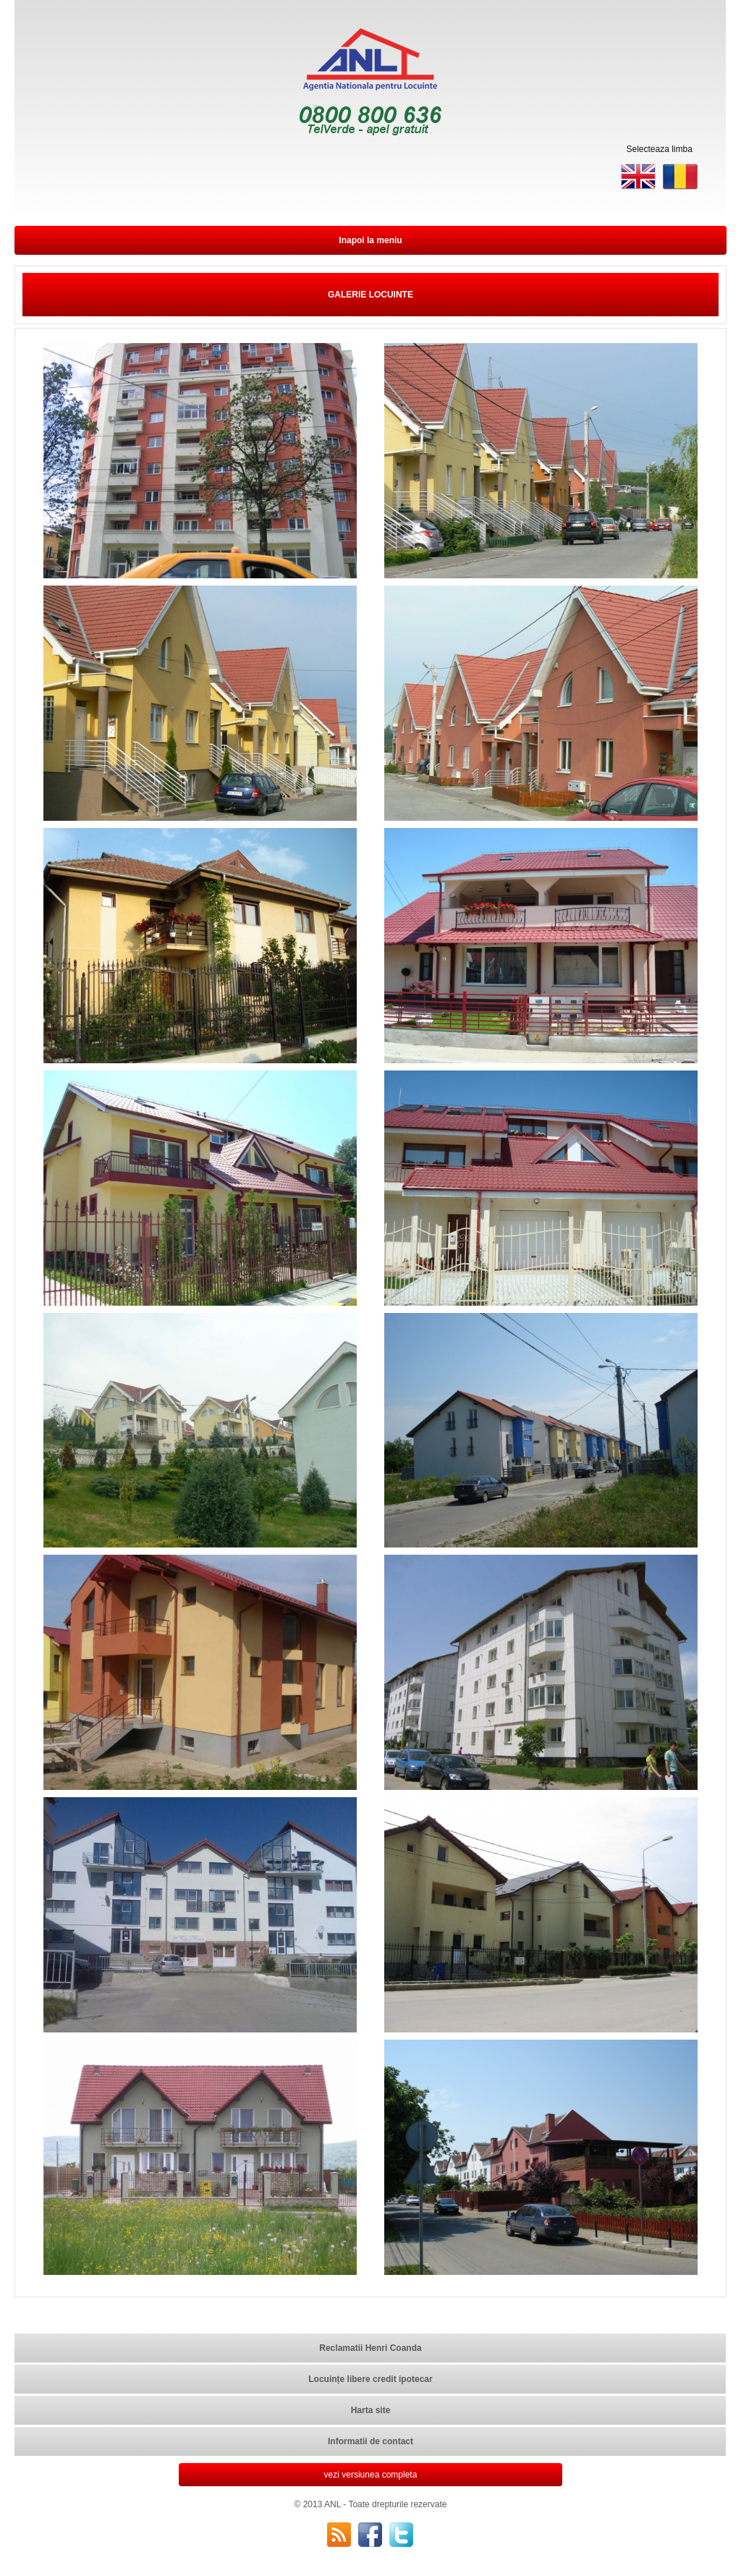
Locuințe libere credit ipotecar (370, 2379)
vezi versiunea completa (371, 2475)
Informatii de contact (370, 2441)
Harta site (371, 2410)
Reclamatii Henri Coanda (370, 2348)
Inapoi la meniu (370, 240)
